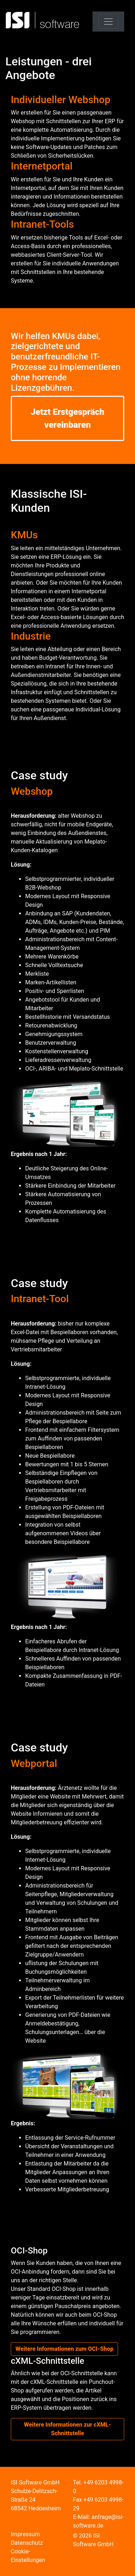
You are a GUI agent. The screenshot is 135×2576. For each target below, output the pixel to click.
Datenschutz (27, 2542)
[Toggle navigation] (108, 21)
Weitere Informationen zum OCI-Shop (64, 2348)
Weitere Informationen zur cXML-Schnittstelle (67, 2429)
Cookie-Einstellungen (28, 2555)
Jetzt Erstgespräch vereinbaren (67, 418)
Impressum (25, 2534)
